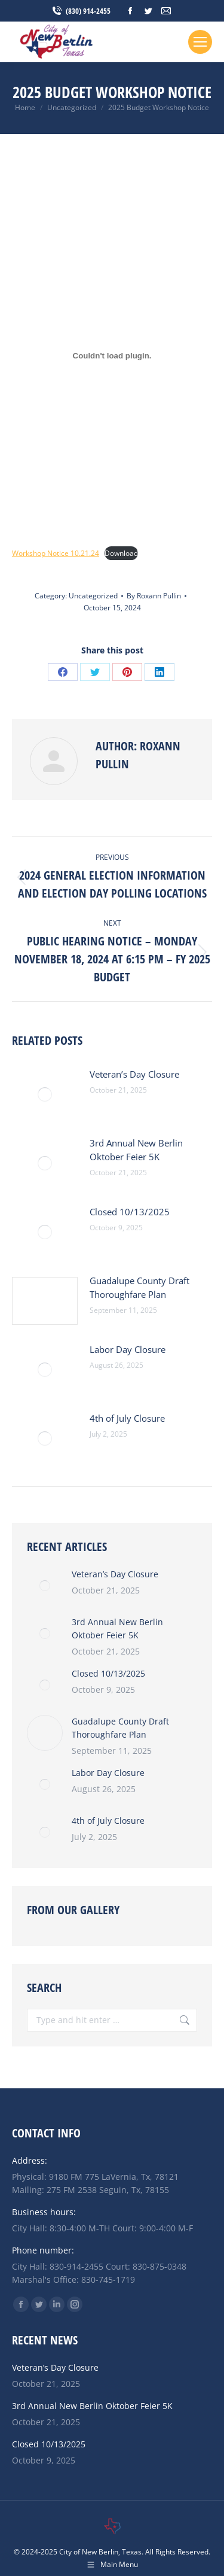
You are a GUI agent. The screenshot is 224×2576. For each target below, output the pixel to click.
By (154, 596)
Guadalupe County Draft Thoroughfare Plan (139, 1287)
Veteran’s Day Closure (134, 1074)
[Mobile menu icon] (200, 42)
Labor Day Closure (127, 1349)
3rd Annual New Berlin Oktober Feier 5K (136, 1150)
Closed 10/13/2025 (130, 1212)
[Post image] (45, 1094)
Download (121, 553)
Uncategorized (93, 596)
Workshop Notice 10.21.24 (55, 553)
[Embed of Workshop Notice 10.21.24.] (112, 355)
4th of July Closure (127, 1418)
